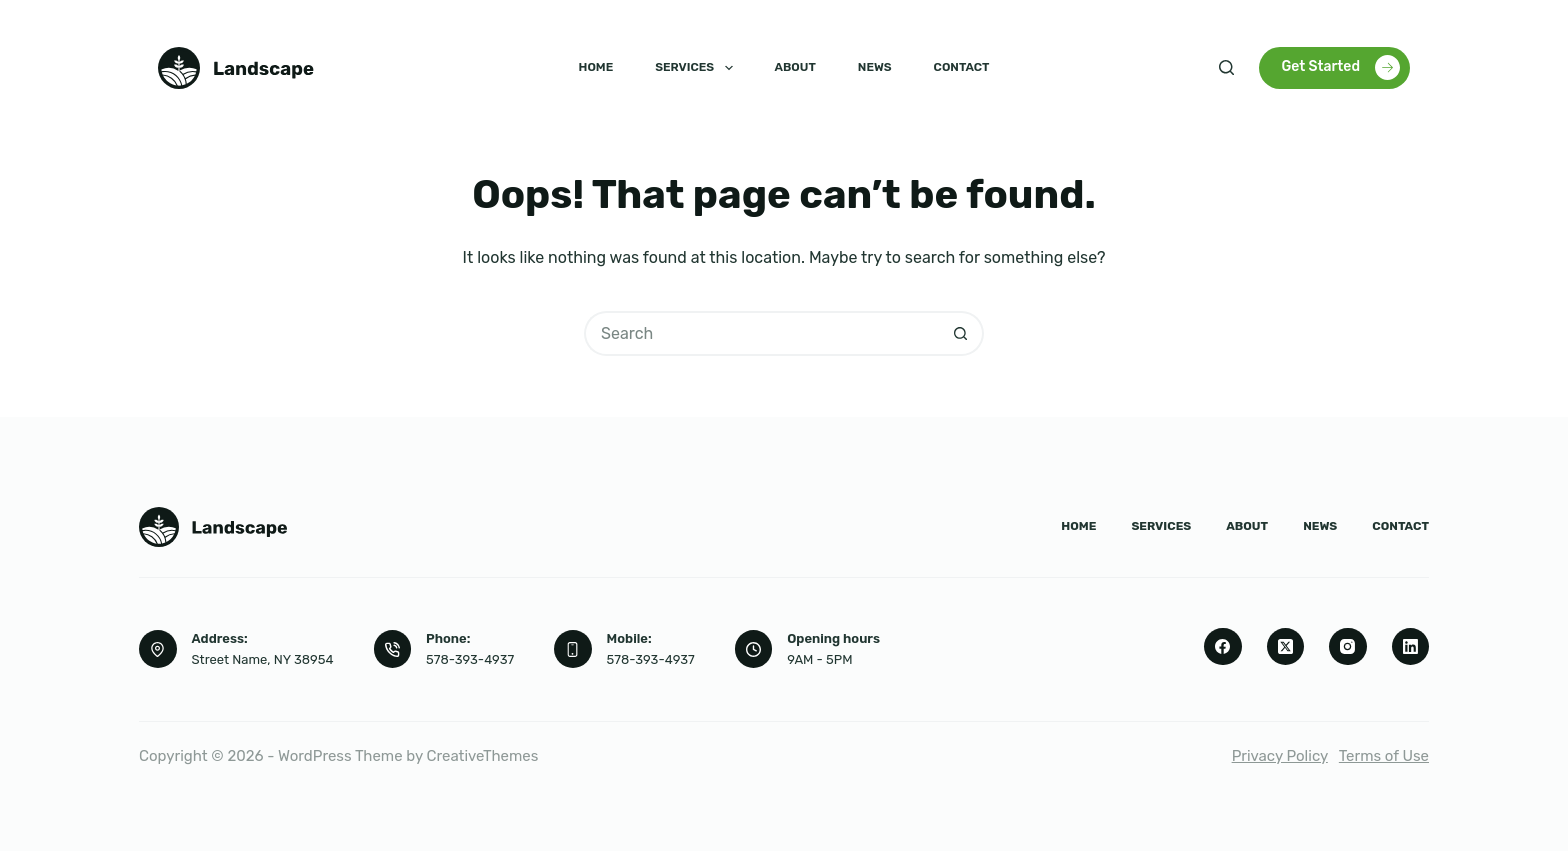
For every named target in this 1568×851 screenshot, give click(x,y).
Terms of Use (1384, 756)
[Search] (1226, 67)
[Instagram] (1348, 647)
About (795, 67)
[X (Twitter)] (1286, 647)
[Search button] (961, 333)
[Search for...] (761, 333)
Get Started (1340, 67)
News (875, 67)
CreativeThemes (482, 756)
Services (697, 68)
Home (596, 67)
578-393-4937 (470, 659)
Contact (962, 67)
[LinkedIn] (1411, 647)
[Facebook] (1223, 647)
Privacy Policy (1280, 756)
